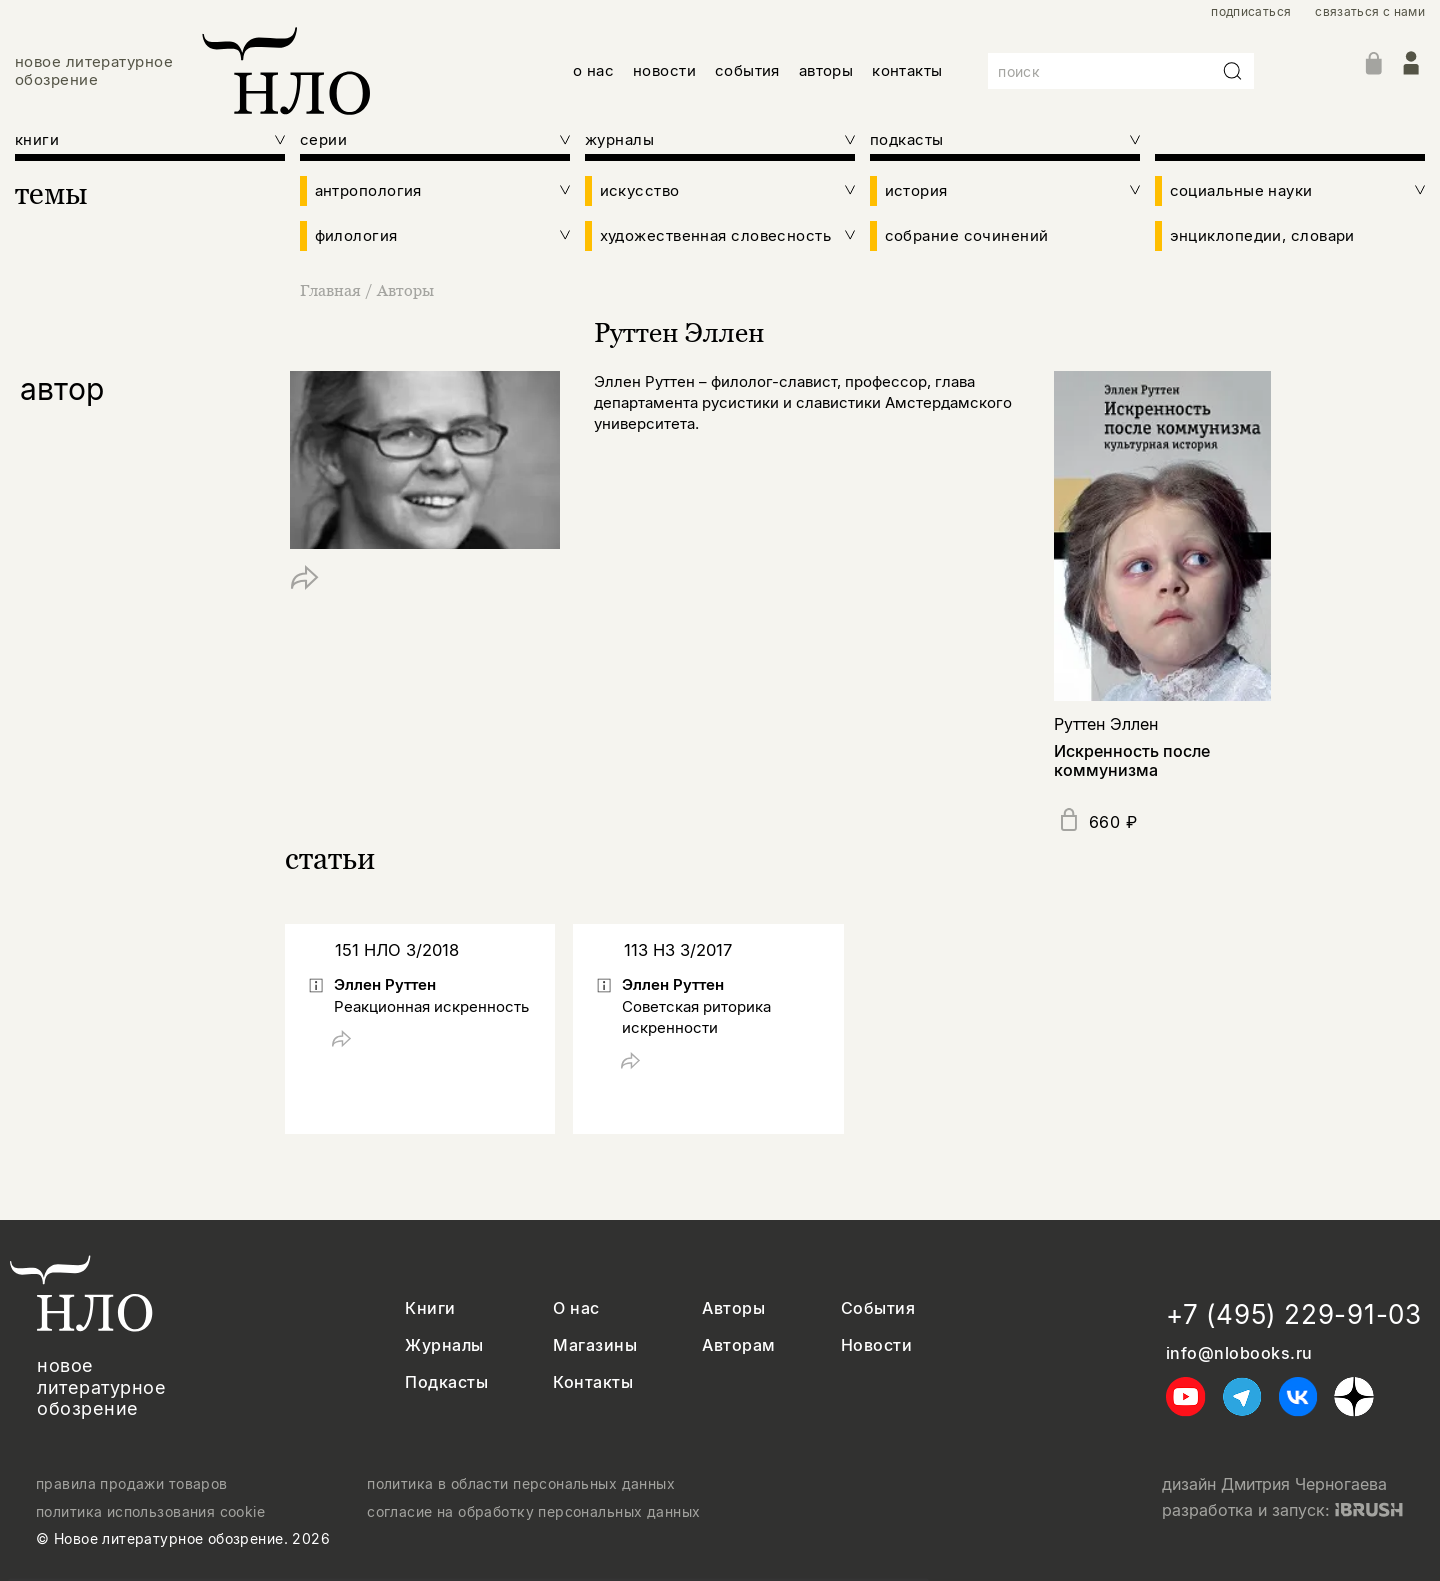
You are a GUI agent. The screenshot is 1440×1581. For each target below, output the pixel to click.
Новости (876, 1345)
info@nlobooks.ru (1239, 1353)
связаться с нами (1370, 12)
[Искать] (1233, 71)
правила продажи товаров (132, 1484)
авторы (826, 70)
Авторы (405, 290)
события (747, 70)
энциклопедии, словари (1262, 236)
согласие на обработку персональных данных (533, 1512)
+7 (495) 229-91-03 (1294, 1314)
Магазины (595, 1345)
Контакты (593, 1382)
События (878, 1308)
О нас (576, 1308)
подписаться (1251, 12)
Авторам (738, 1345)
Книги (430, 1308)
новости (664, 70)
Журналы (444, 1345)
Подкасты (446, 1382)
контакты (907, 70)
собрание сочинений (967, 236)
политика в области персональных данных (521, 1484)
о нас (593, 70)
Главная (332, 290)
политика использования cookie (150, 1512)
